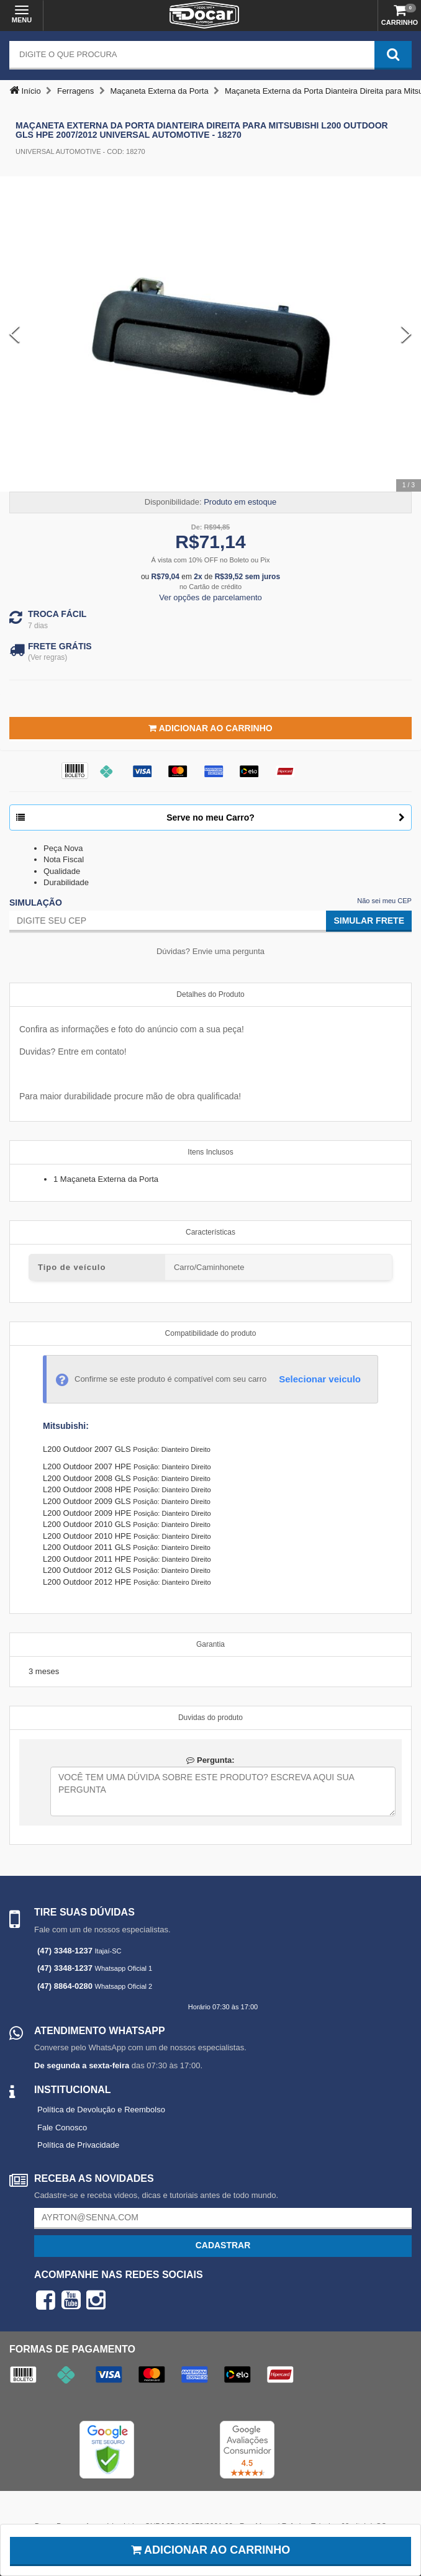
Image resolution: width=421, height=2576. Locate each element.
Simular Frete (368, 920)
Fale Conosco (62, 2127)
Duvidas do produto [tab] (210, 1717)
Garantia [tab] (210, 1644)
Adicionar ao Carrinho (210, 728)
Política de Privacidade (78, 2145)
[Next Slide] (406, 334)
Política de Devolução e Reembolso (101, 2109)
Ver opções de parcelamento (210, 597)
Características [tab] (210, 1232)
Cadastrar (223, 2245)
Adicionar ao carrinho (211, 2550)
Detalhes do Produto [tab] (210, 994)
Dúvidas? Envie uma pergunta (210, 951)
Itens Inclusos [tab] (210, 1152)
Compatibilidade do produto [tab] (210, 1333)
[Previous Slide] (14, 334)
